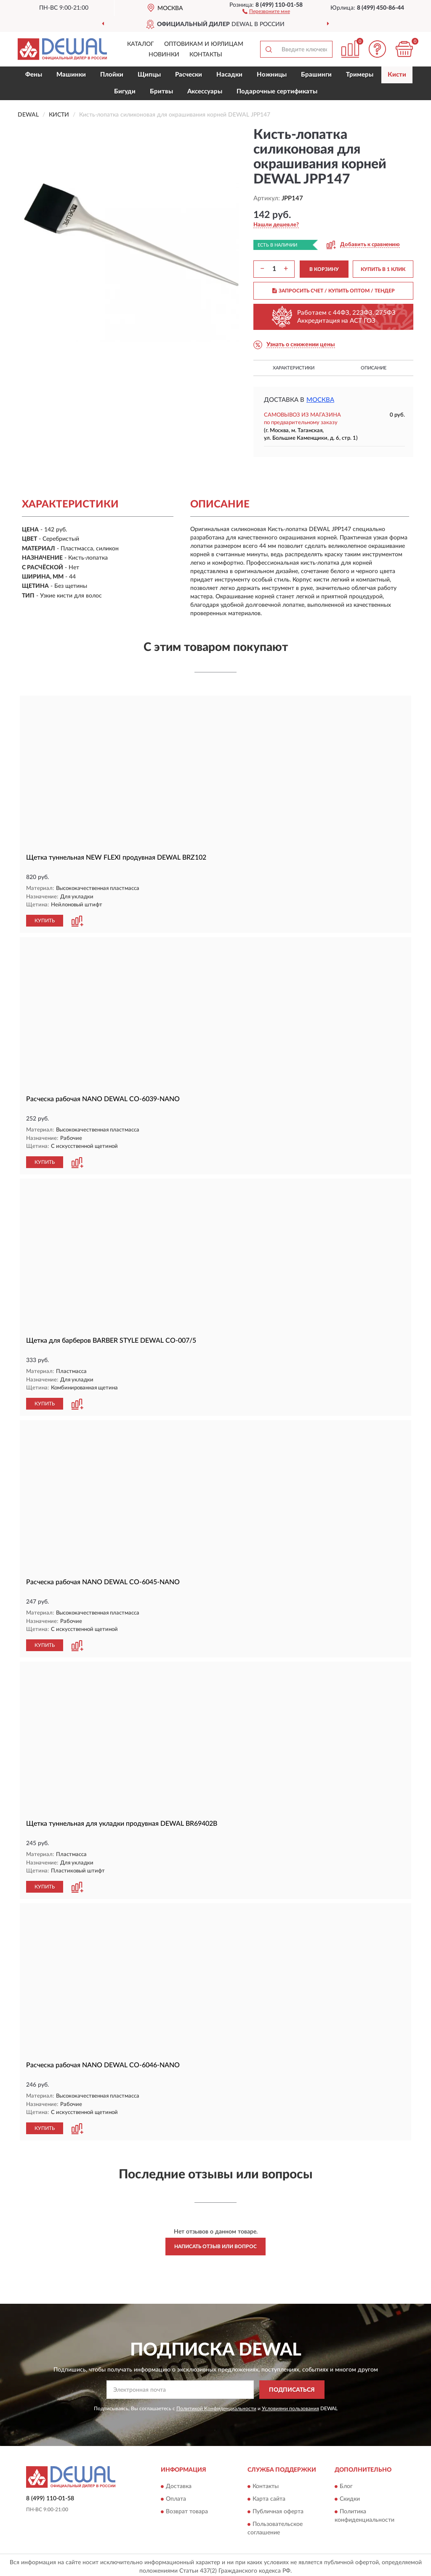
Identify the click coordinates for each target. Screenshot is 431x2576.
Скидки (350, 2496)
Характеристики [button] (293, 368)
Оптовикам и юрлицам (203, 44)
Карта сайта (269, 2496)
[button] (266, 10)
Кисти (397, 75)
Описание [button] (373, 368)
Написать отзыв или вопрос (215, 2243)
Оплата (176, 2496)
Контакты (205, 55)
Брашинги (316, 75)
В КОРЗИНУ (324, 269)
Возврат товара (187, 2508)
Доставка (179, 2483)
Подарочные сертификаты (277, 91)
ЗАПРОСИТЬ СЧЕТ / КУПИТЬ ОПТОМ (333, 290)
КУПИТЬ (45, 920)
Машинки (71, 75)
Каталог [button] (140, 44)
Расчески (188, 75)
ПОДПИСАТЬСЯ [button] (292, 2387)
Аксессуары (204, 91)
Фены (33, 75)
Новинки (164, 55)
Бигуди (125, 91)
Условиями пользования (290, 2405)
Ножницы (272, 75)
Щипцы (149, 75)
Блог (346, 2483)
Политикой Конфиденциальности (216, 2405)
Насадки (229, 75)
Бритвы (161, 91)
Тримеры (359, 75)
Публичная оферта (278, 2508)
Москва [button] (320, 400)
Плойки (111, 75)
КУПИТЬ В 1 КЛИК (383, 269)
